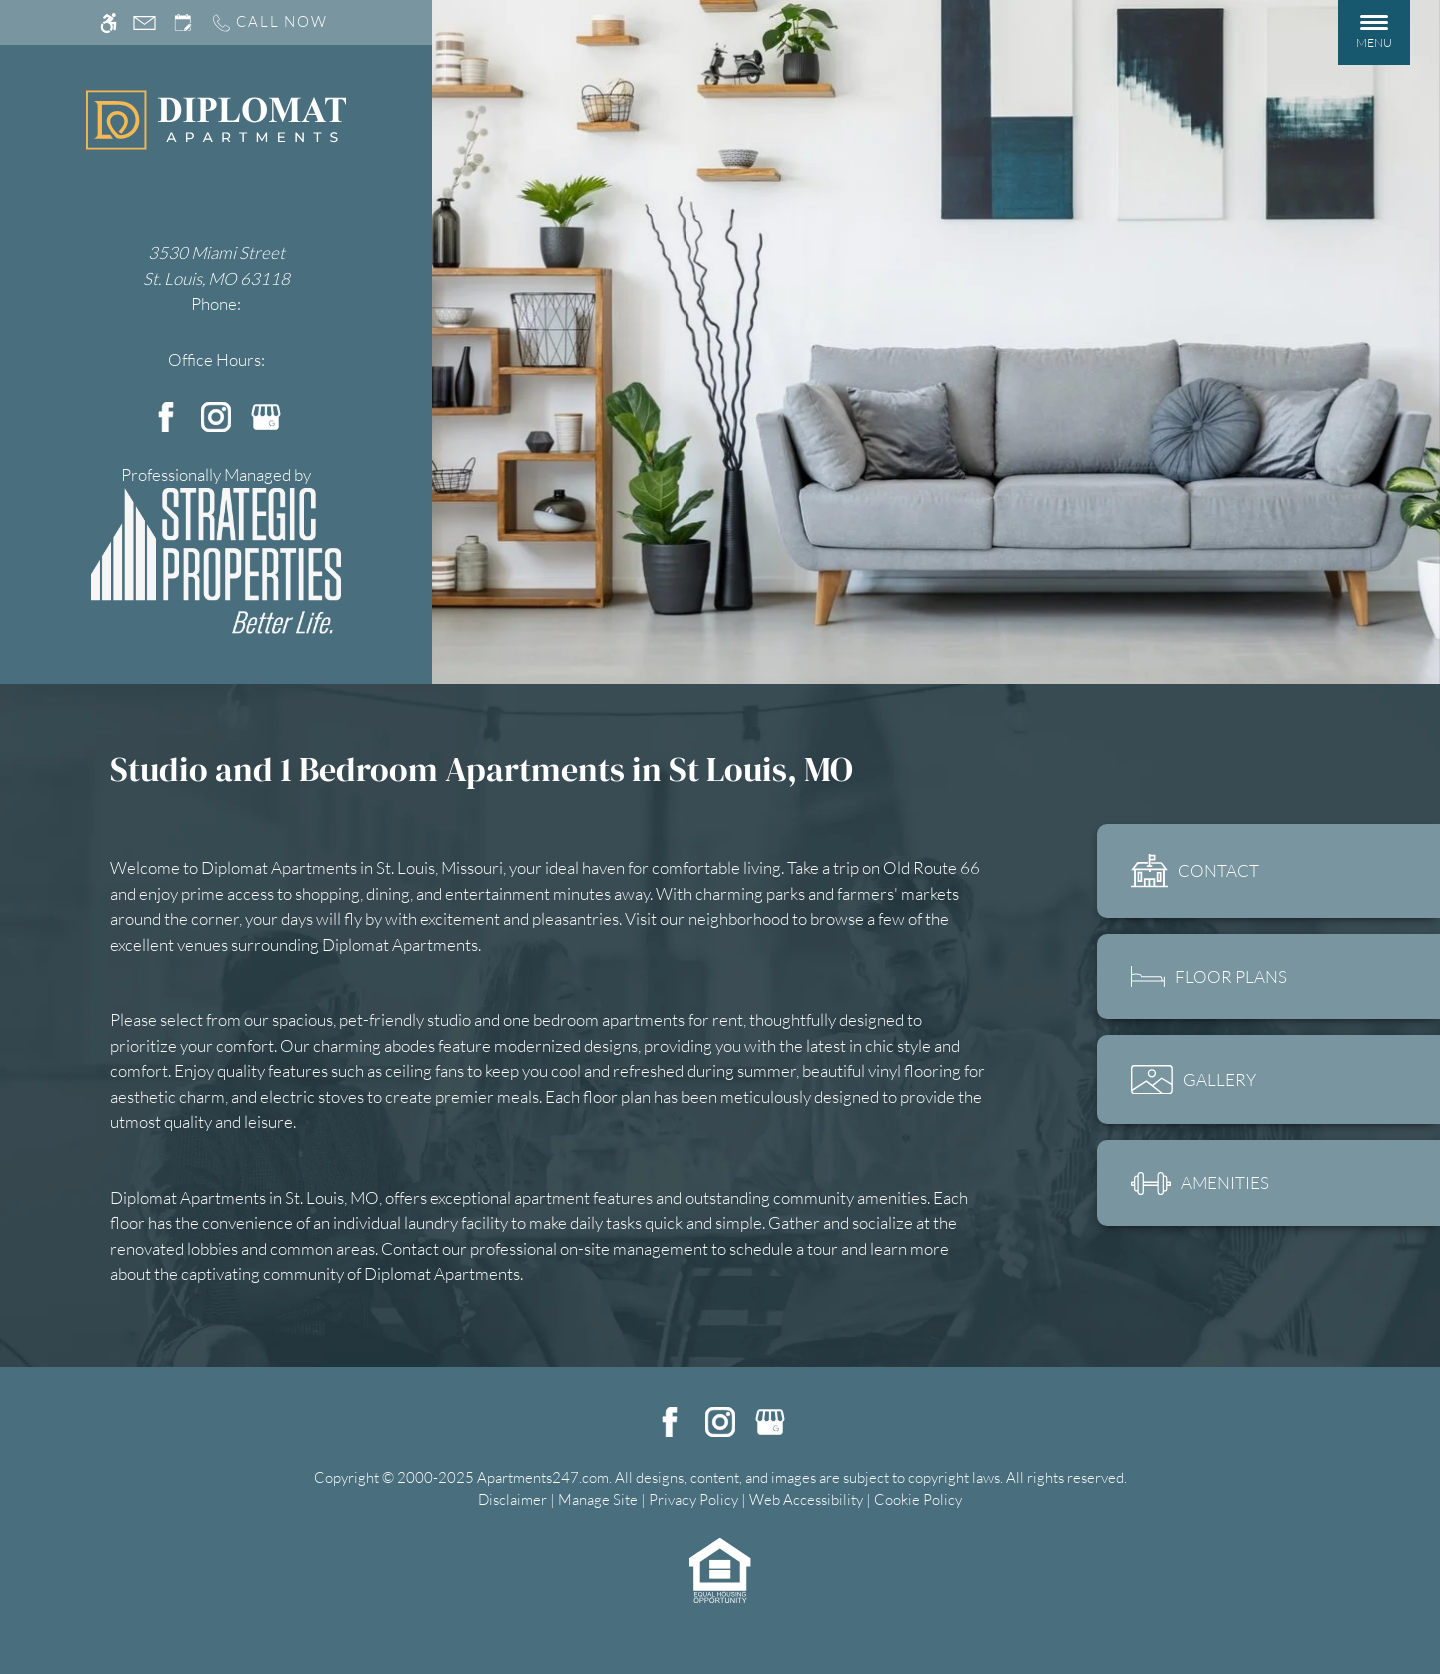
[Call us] (269, 22)
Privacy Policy (693, 1499)
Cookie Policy (918, 1499)
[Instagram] (216, 414)
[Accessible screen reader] (108, 22)
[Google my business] (266, 414)
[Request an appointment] (183, 22)
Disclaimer (512, 1499)
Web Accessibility (806, 1499)
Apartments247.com (543, 1477)
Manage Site (598, 1499)
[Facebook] (166, 414)
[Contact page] (144, 22)
